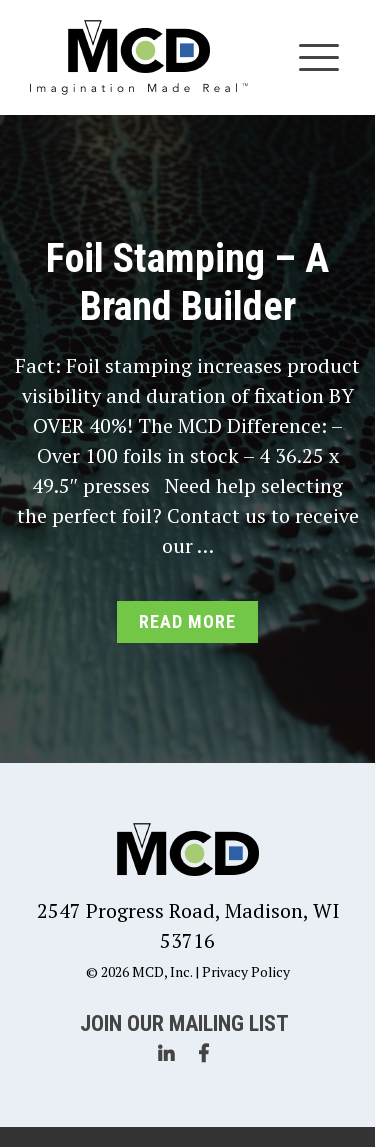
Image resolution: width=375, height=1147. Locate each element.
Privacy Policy (246, 971)
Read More (187, 621)
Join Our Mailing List (184, 1023)
